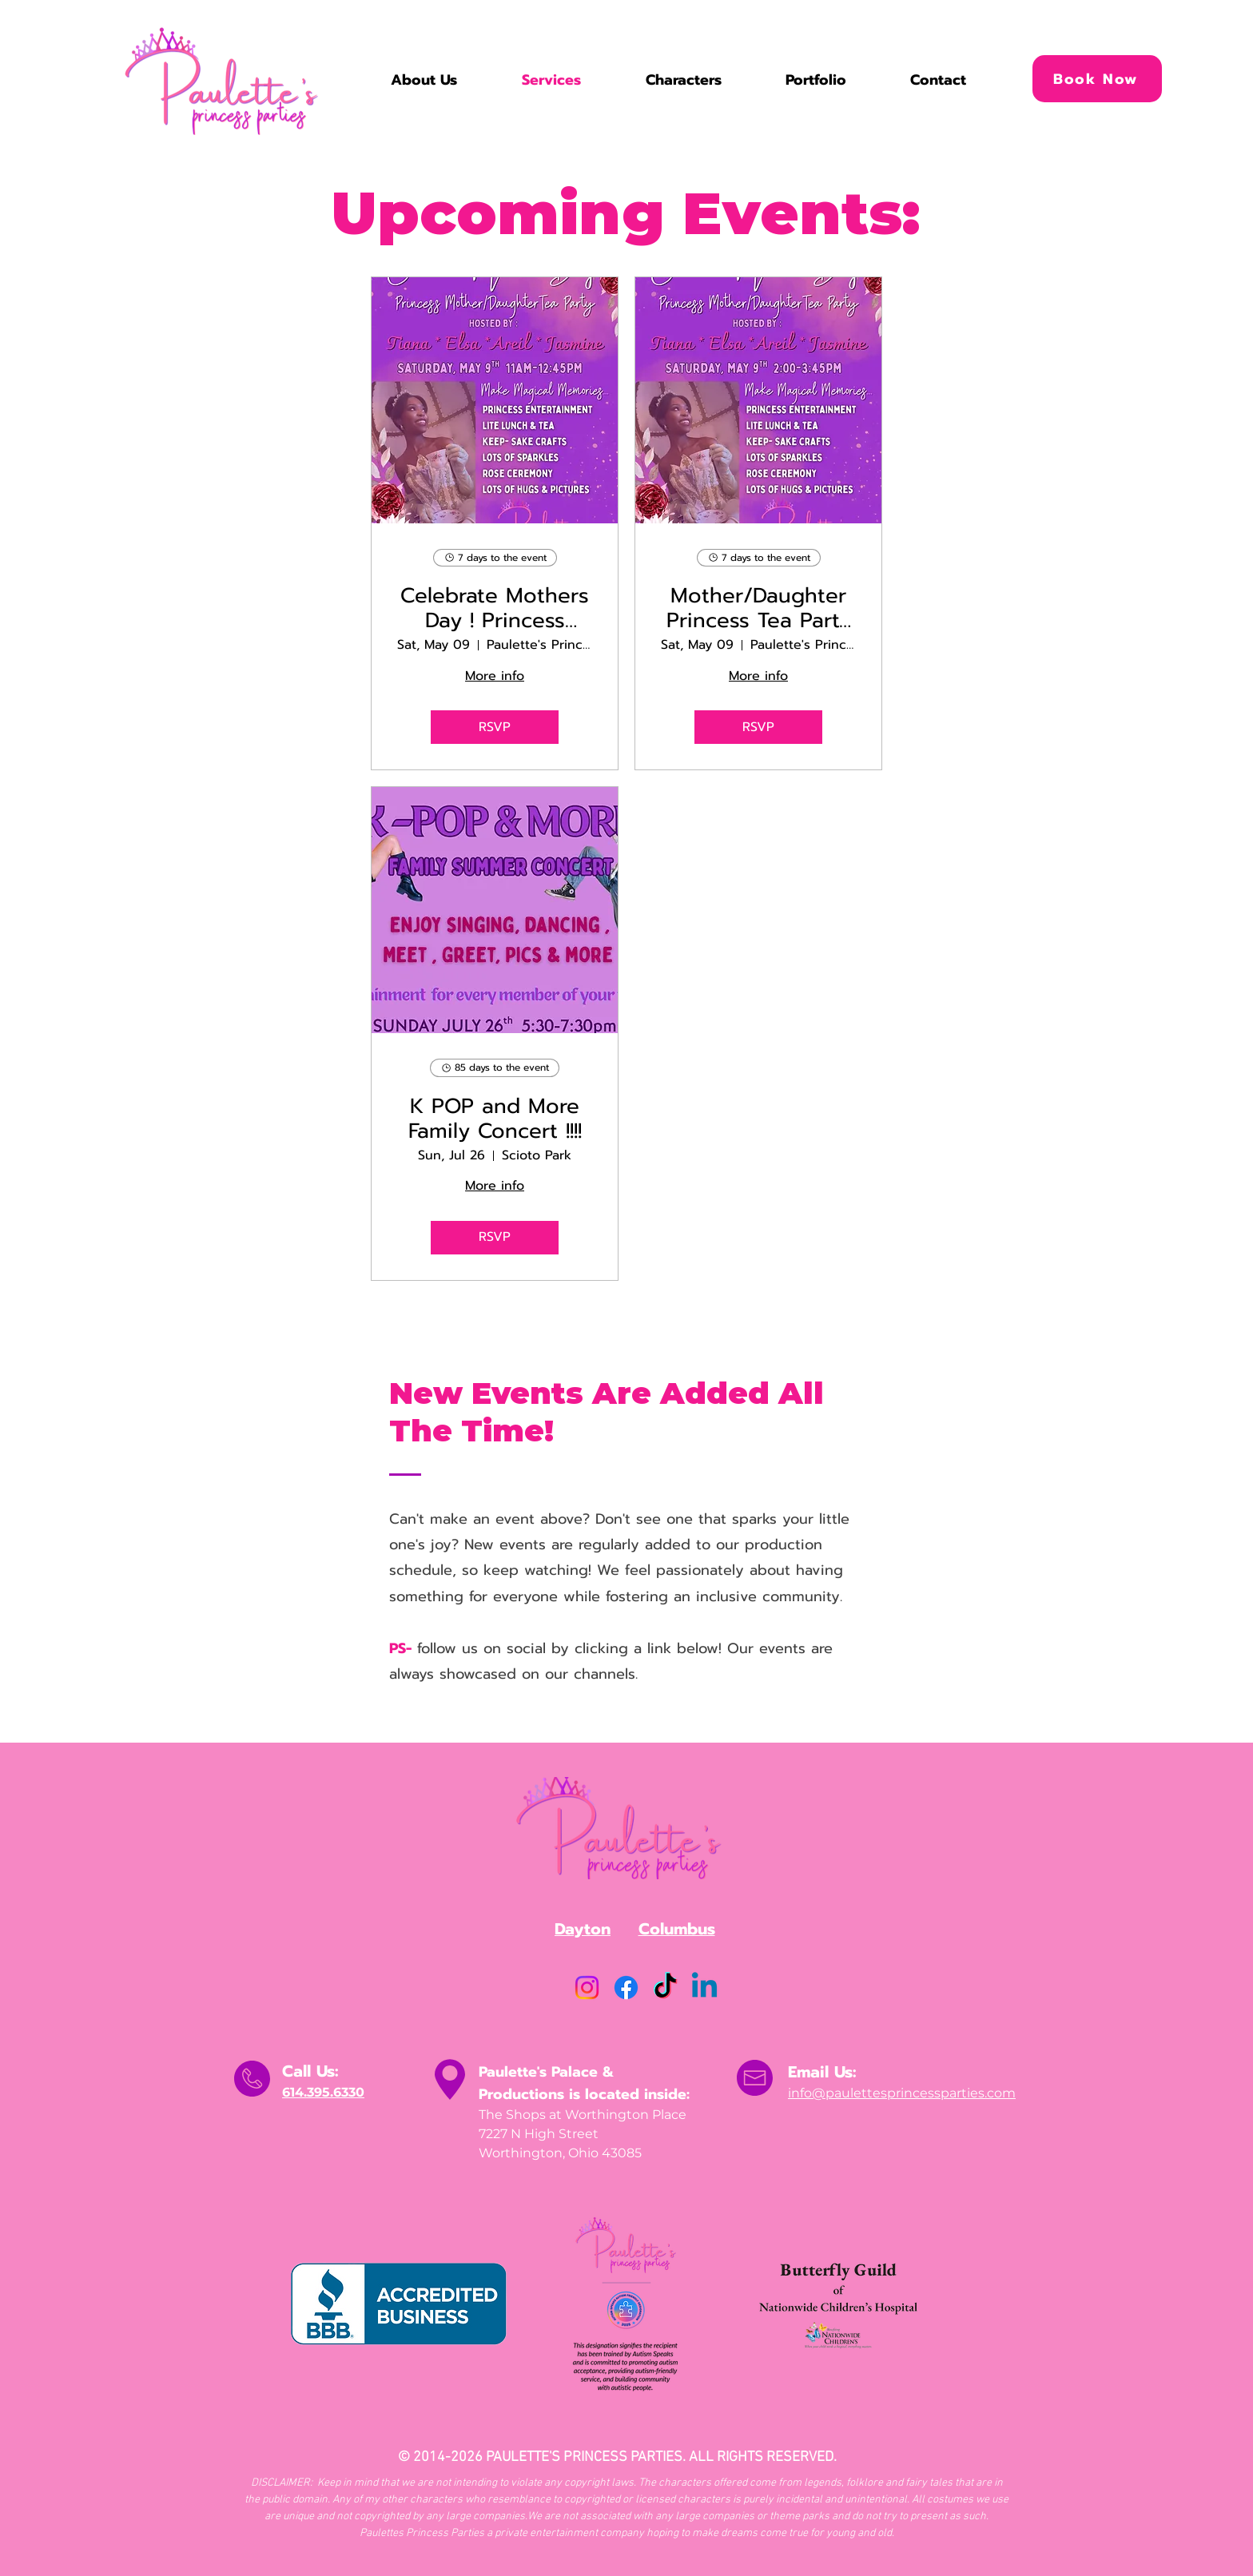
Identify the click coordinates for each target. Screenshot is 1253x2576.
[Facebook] (626, 1987)
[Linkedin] (704, 1987)
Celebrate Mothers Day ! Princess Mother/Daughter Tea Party (494, 608)
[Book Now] (1097, 78)
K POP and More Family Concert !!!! (495, 1118)
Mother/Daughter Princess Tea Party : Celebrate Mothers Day (758, 608)
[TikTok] (665, 1987)
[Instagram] (587, 1987)
